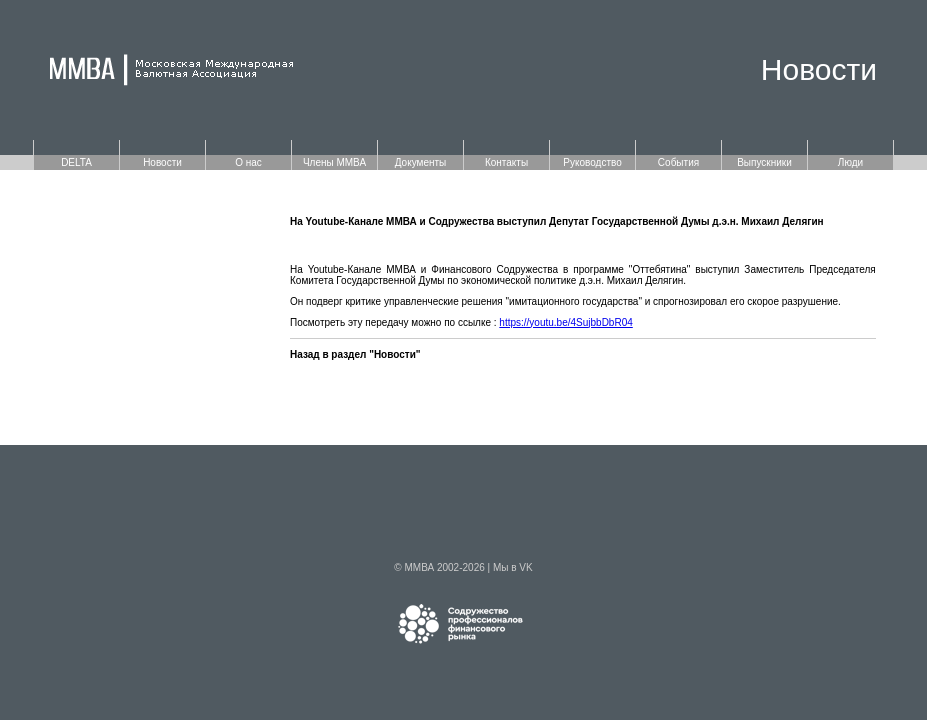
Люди (850, 162)
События (678, 162)
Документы (421, 162)
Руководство (592, 162)
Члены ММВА (334, 162)
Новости (162, 162)
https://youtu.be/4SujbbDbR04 (565, 322)
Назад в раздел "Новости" (355, 354)
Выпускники (764, 162)
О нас (248, 162)
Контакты (506, 162)
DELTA (76, 162)
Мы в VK (513, 567)
